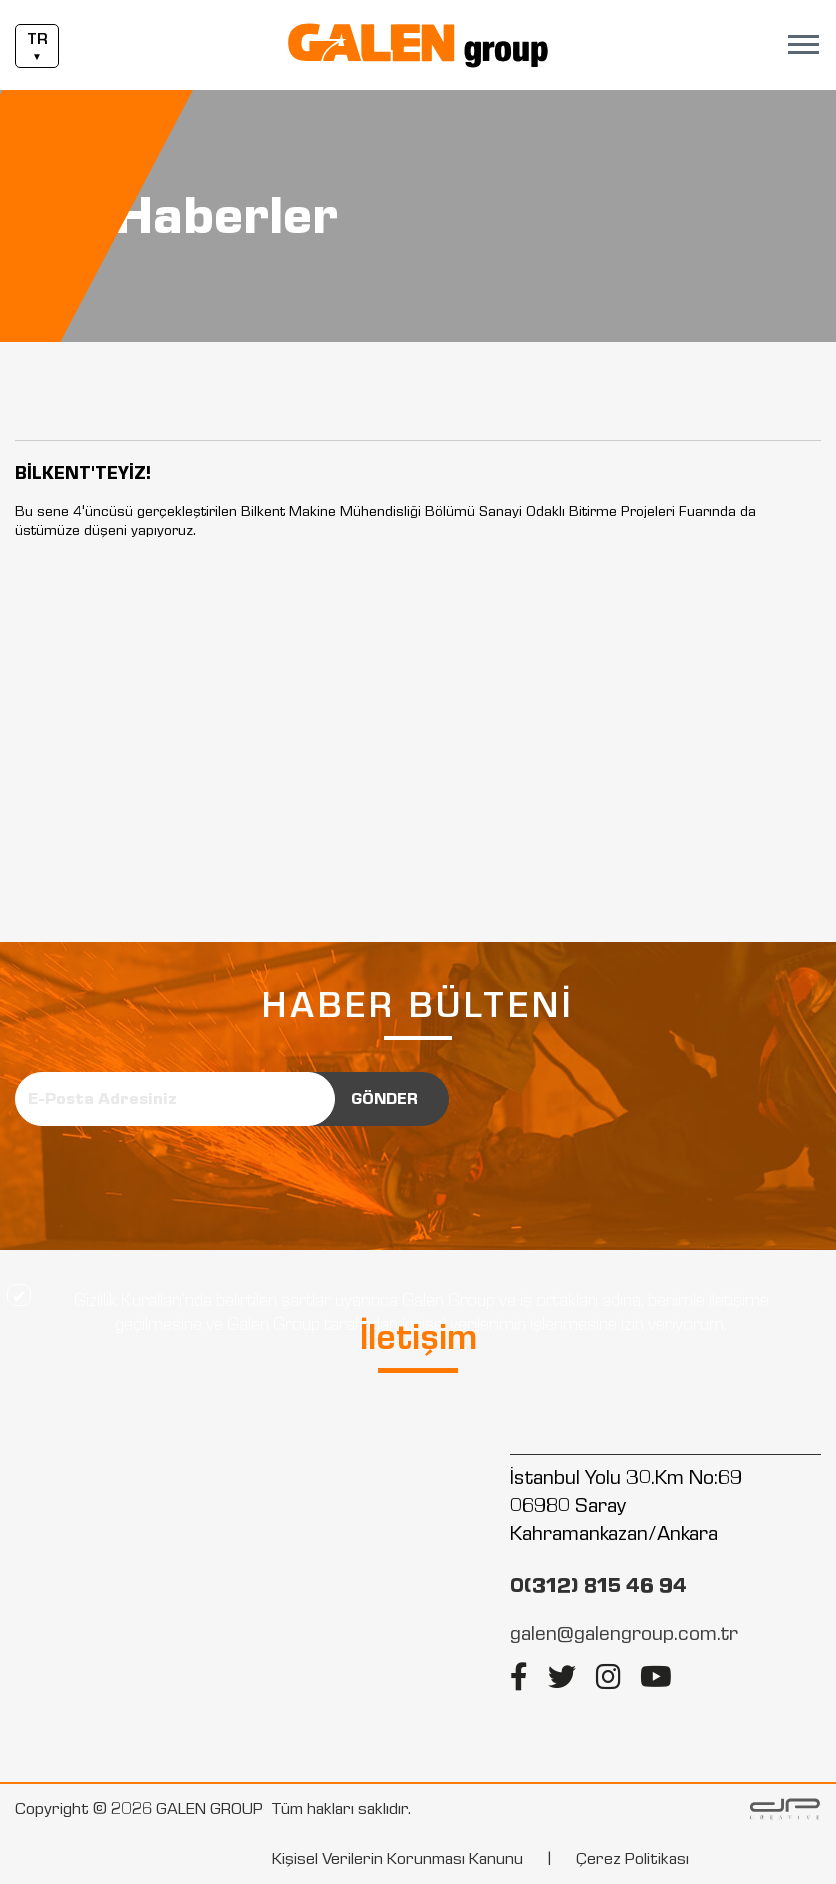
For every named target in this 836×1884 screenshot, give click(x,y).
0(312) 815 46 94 (598, 1585)
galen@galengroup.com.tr (624, 1633)
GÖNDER (384, 1099)
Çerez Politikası (632, 1858)
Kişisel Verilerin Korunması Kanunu (397, 1858)
